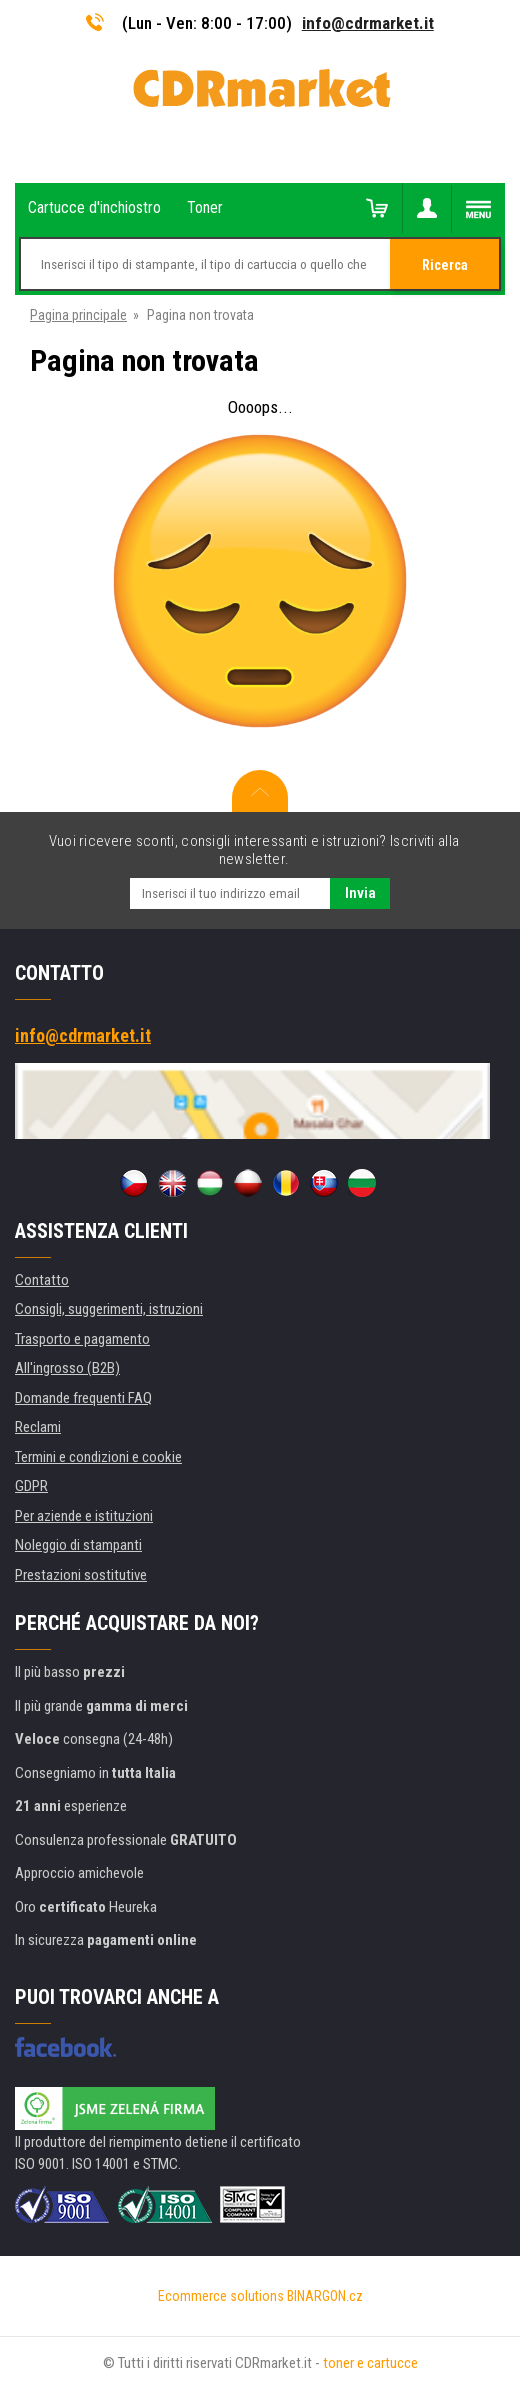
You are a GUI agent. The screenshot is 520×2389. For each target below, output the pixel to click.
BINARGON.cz (325, 2296)
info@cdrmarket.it (368, 23)
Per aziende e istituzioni (84, 1516)
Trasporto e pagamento (82, 1339)
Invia (360, 893)
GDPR (31, 1486)
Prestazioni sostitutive (81, 1575)
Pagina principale (78, 315)
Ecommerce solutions (221, 2296)
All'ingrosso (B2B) (67, 1368)
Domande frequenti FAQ (83, 1398)
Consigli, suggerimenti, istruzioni (109, 1309)
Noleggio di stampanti (78, 1545)
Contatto (42, 1280)
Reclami (38, 1427)
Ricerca (445, 265)
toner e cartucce (370, 2363)
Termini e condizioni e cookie (98, 1457)
